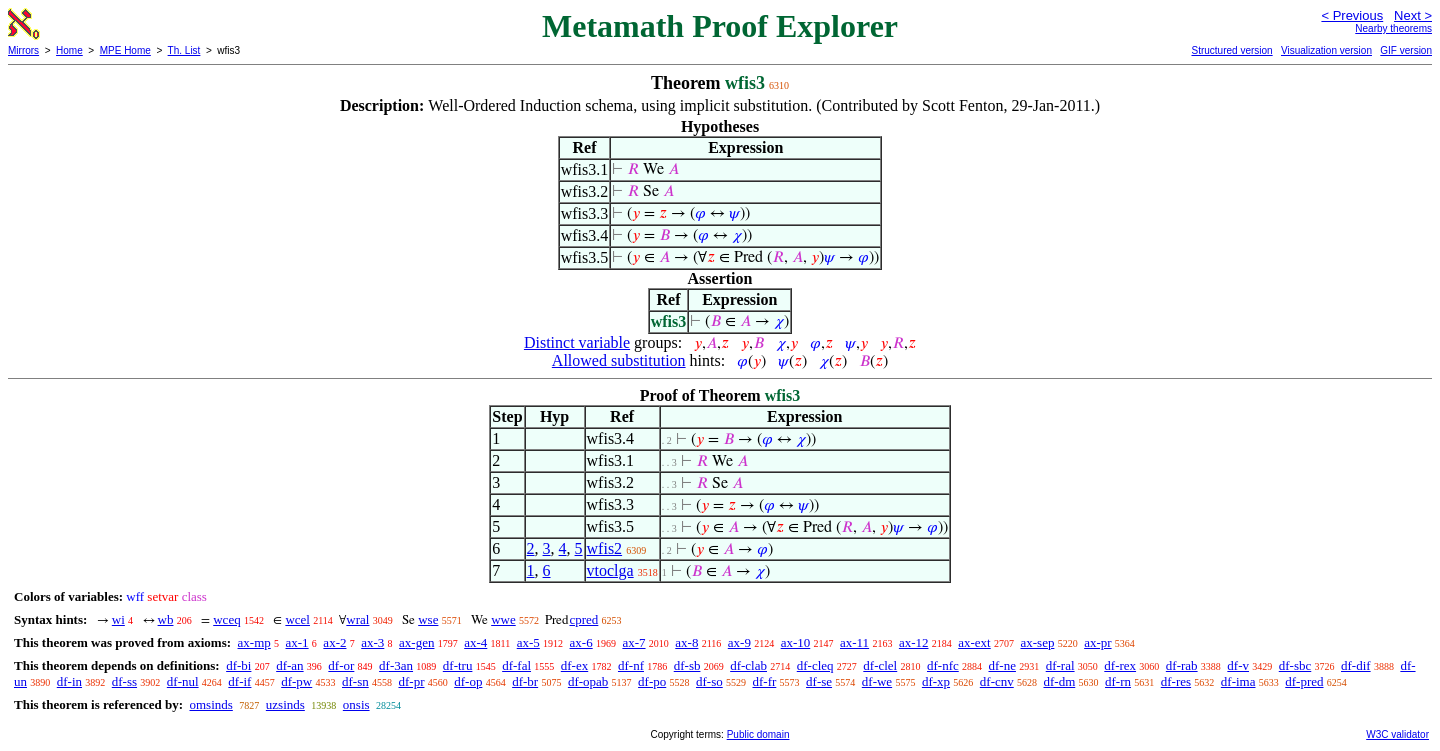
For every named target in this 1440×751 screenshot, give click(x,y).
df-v (1238, 665)
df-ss (124, 681)
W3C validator (1397, 734)
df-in (69, 681)
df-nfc (943, 665)
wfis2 (605, 548)
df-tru (458, 665)
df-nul (183, 681)
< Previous (1352, 15)
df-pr (411, 681)
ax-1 (297, 642)
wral (357, 619)
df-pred (1304, 681)
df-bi (238, 665)
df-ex (574, 665)
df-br (525, 681)
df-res (1176, 681)
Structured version (1231, 50)
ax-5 (528, 642)
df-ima (1238, 681)
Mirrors (23, 50)
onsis (356, 704)
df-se (819, 681)
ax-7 (633, 642)
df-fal (516, 665)
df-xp (936, 681)
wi (118, 619)
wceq (226, 619)
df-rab (1182, 665)
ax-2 (334, 642)
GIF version (1406, 50)
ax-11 (854, 642)
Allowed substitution (619, 360)
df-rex (1120, 665)
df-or (341, 665)
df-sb (687, 665)
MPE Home (125, 50)
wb (166, 619)
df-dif (1356, 665)
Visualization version (1326, 50)
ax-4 (475, 642)
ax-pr (1097, 642)
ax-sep (1037, 642)
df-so (709, 681)
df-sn (355, 681)
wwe (503, 619)
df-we (877, 681)
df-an (289, 665)
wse (428, 619)
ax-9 (739, 642)
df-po (652, 681)
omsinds (210, 704)
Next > (1413, 15)
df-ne (1002, 665)
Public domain (758, 734)
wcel (297, 619)
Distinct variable (577, 342)
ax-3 (372, 642)
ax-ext (974, 642)
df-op (468, 681)
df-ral (1060, 665)
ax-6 (581, 642)
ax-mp (254, 642)
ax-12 (914, 642)
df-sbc (1295, 665)
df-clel (880, 665)
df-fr (764, 681)
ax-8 (686, 642)
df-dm (1059, 681)
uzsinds (285, 704)
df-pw (296, 681)
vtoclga (610, 570)
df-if (239, 681)
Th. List (184, 50)
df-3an (396, 665)
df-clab (748, 665)
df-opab (588, 681)
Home (69, 50)
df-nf (631, 665)
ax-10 (796, 642)
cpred (583, 619)
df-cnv (997, 681)
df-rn (1118, 681)
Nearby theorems (1393, 28)
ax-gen (416, 642)
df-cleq (815, 665)
